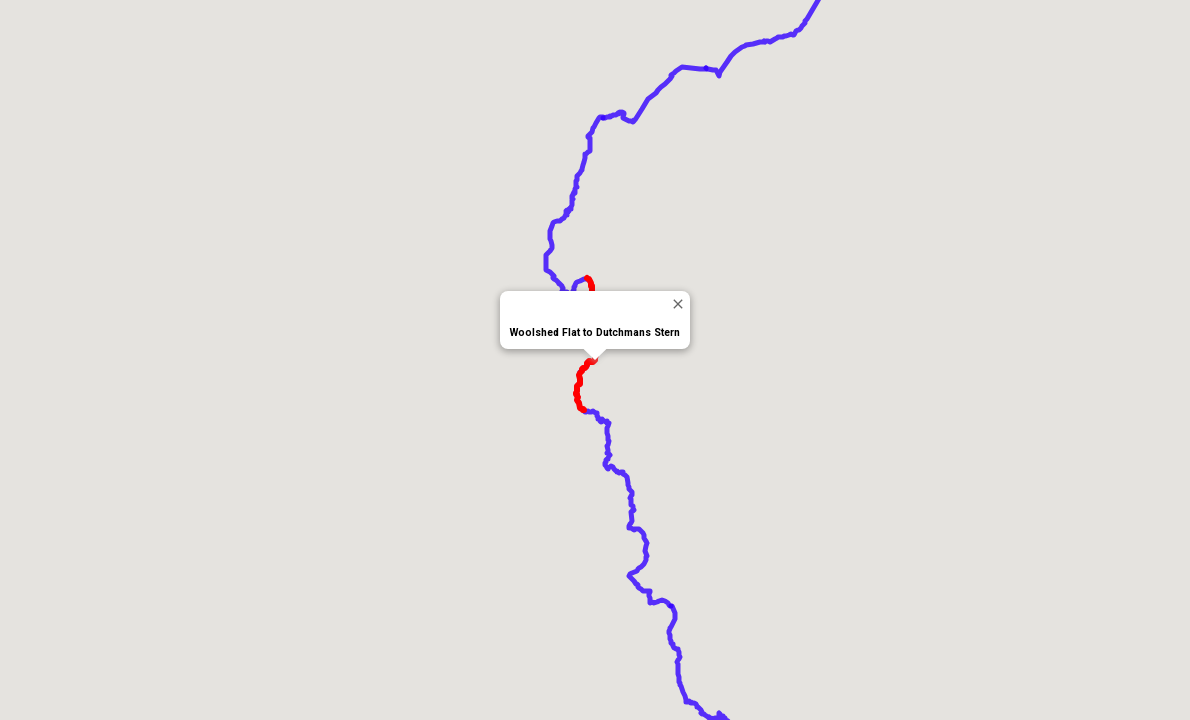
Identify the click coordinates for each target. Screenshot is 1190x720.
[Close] (677, 303)
